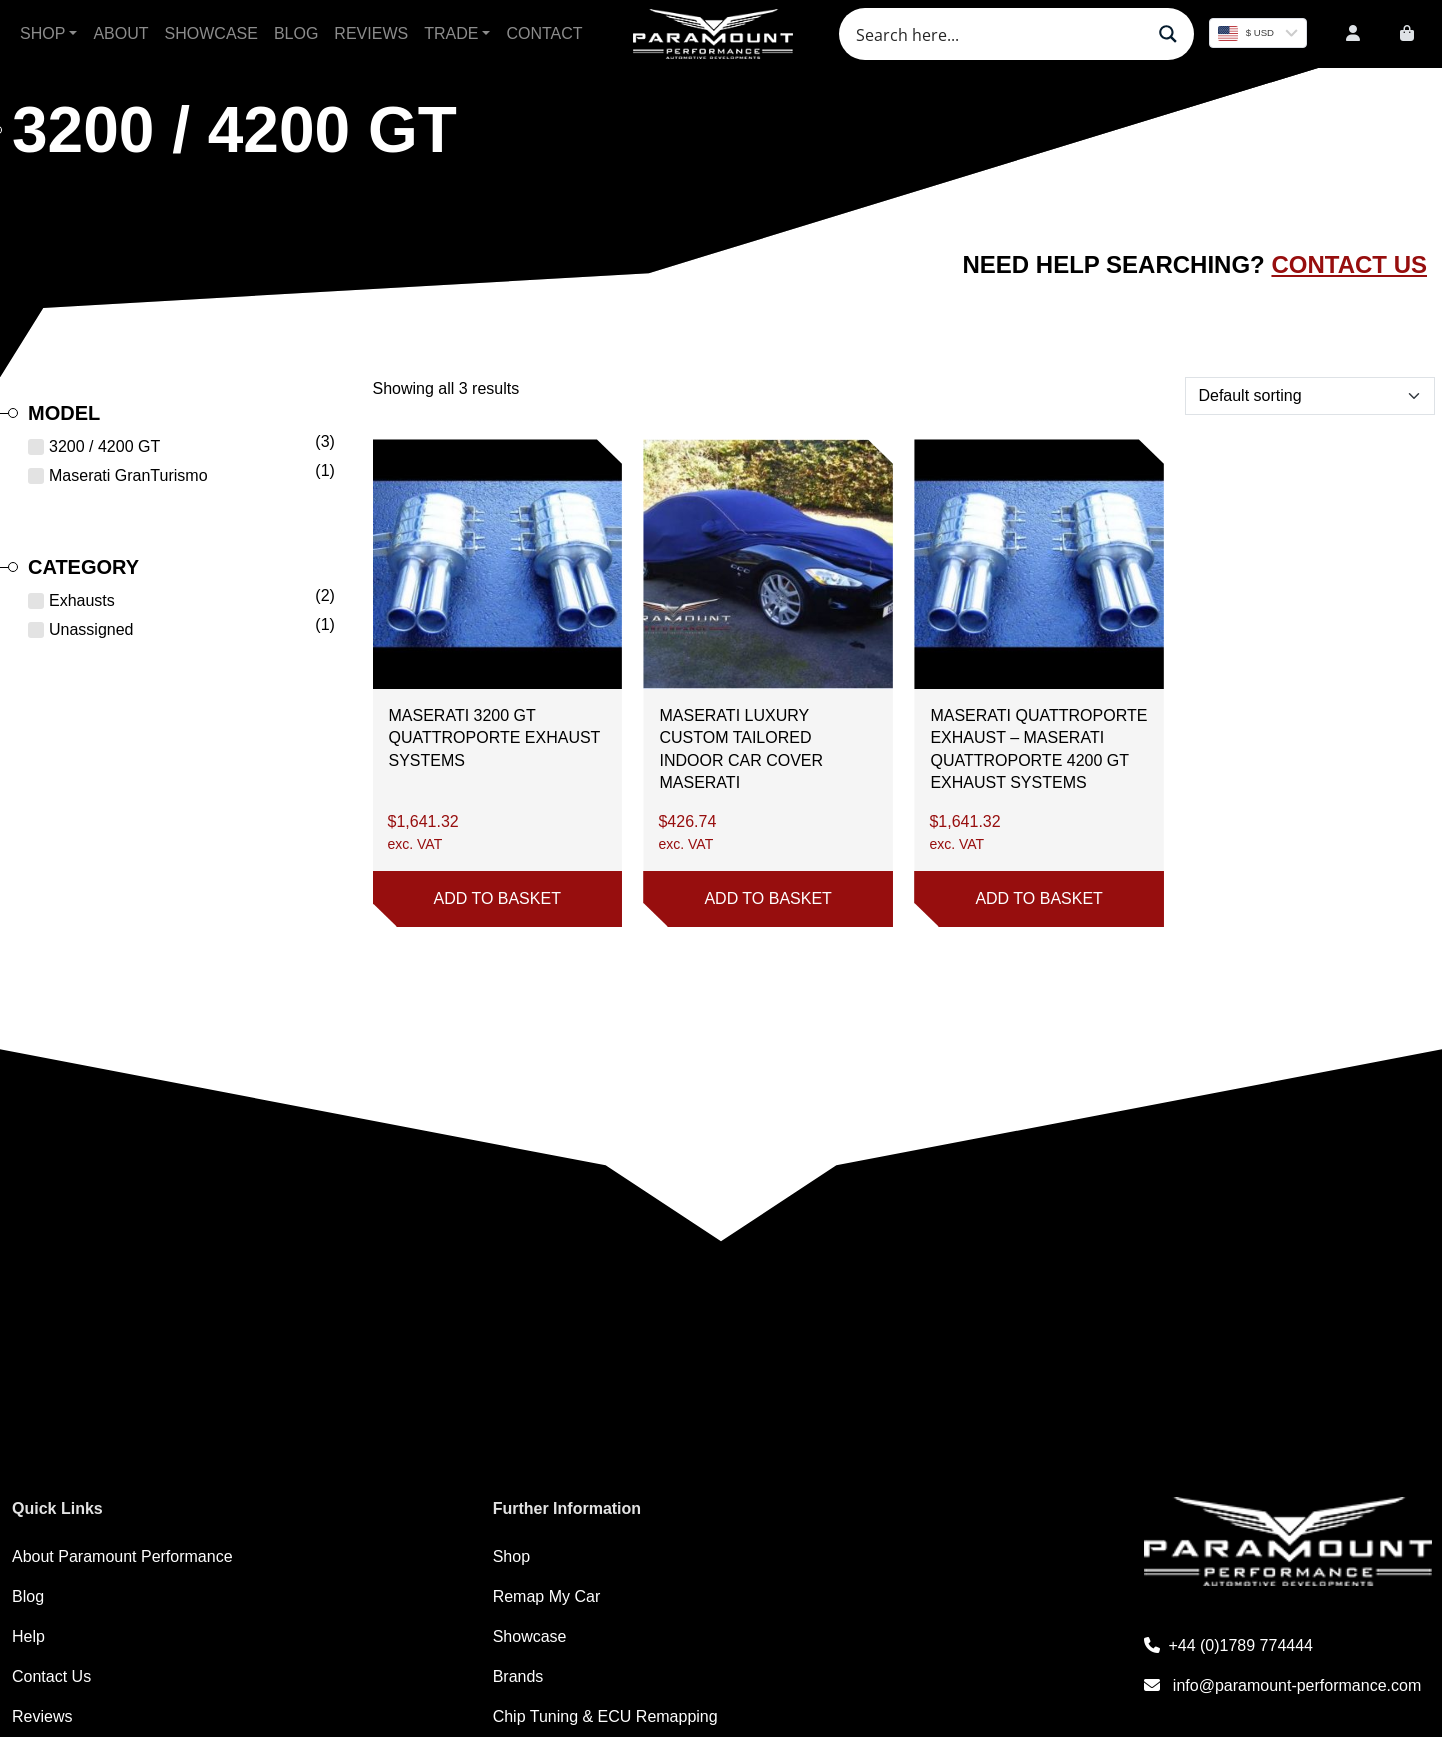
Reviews (371, 33)
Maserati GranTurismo (128, 475)
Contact (544, 33)
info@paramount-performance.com (1282, 1685)
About (120, 33)
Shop (42, 33)
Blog (296, 33)
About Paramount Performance (122, 1556)
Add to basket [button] (496, 898)
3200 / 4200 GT (104, 446)
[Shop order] (1309, 396)
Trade (451, 33)
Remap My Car (547, 1596)
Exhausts (82, 600)
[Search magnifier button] (1168, 34)
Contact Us (1349, 264)
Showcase (211, 33)
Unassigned (91, 629)
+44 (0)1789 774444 (1228, 1645)
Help (28, 1636)
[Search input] (997, 34)
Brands (518, 1676)
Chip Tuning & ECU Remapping (605, 1716)
